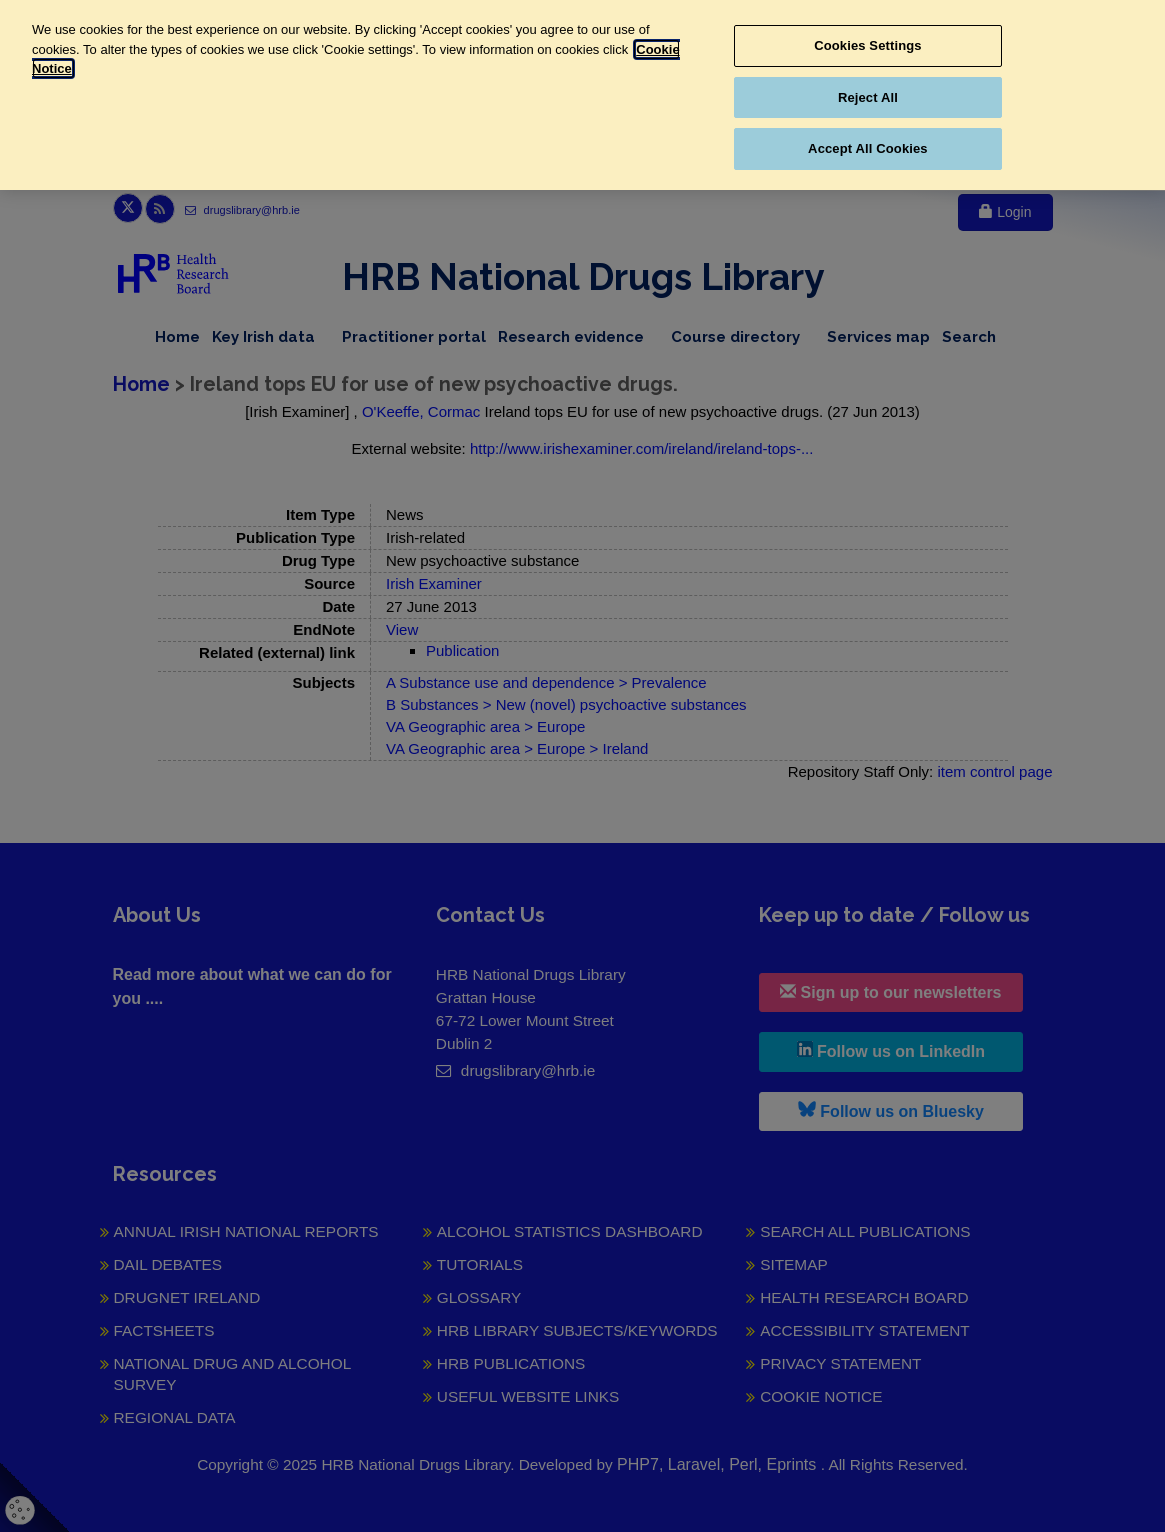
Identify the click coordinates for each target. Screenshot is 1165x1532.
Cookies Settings (868, 45)
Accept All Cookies (868, 148)
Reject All (868, 97)
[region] (582, 95)
